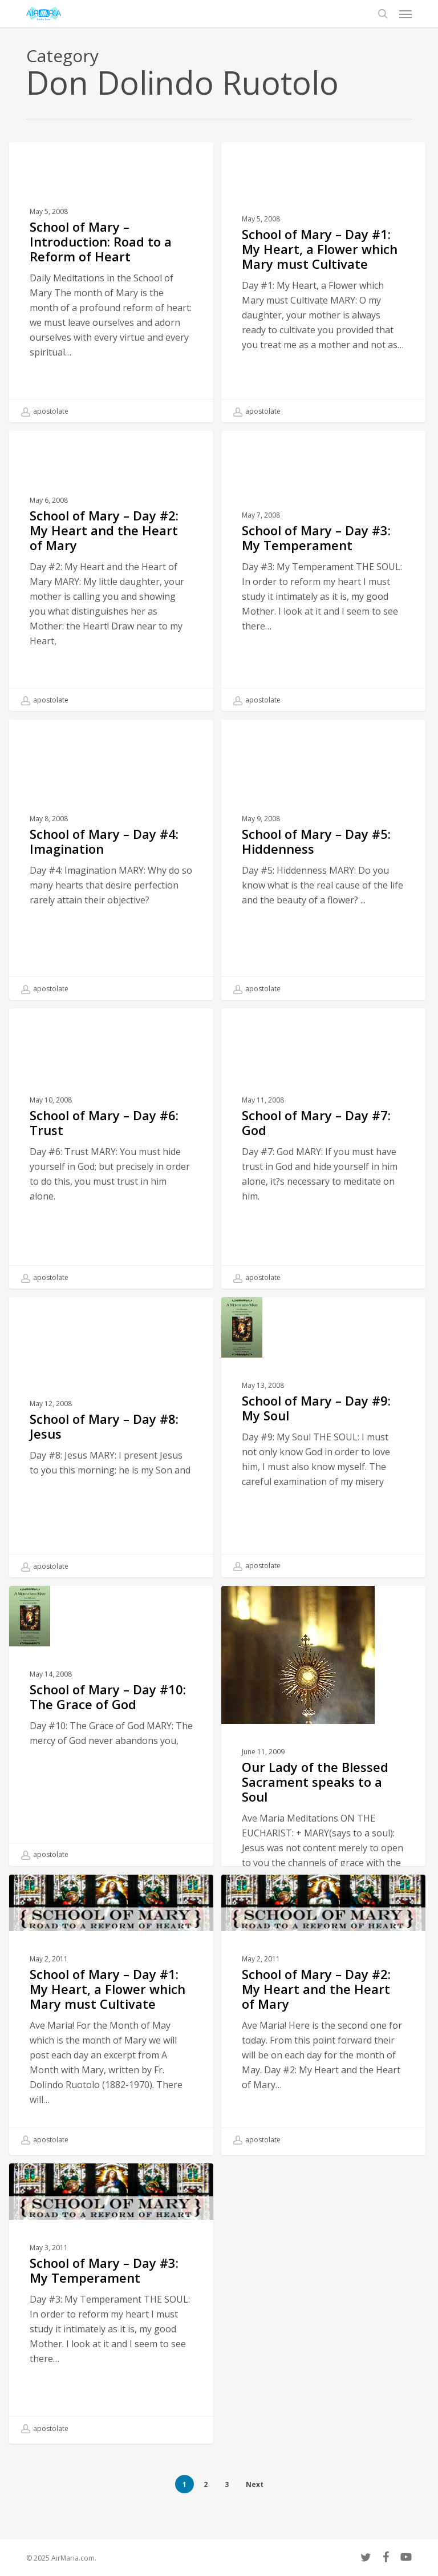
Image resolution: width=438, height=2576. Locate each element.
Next (254, 2484)
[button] (405, 13)
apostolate (44, 411)
